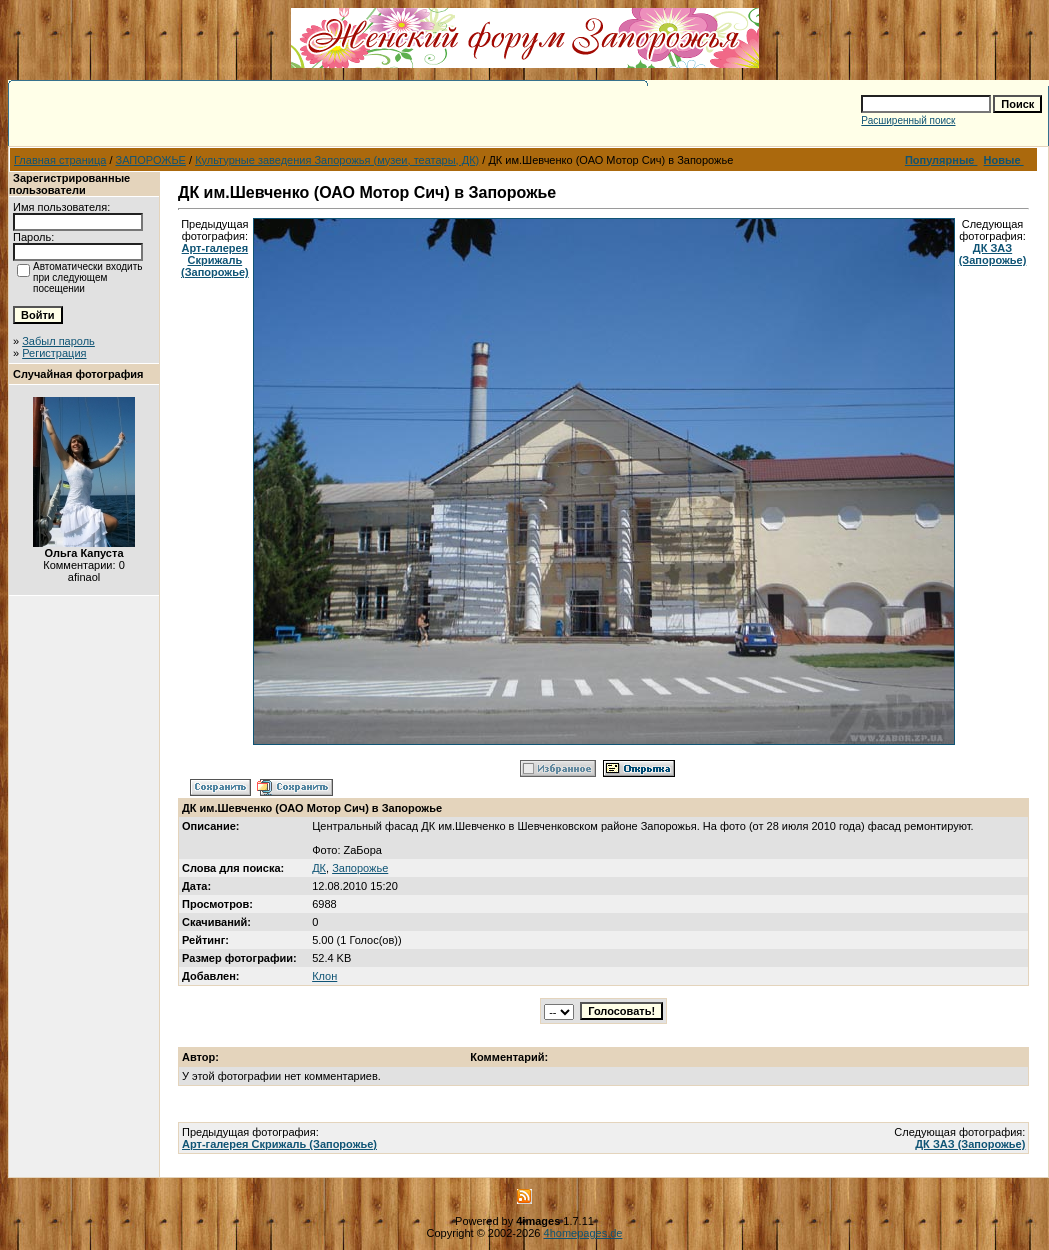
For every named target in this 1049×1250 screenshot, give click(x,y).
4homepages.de (583, 1233)
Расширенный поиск (908, 120)
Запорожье (360, 868)
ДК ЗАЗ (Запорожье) (993, 254)
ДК (319, 868)
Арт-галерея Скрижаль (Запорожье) (215, 260)
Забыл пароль (58, 341)
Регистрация (54, 353)
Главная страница (60, 160)
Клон (324, 976)
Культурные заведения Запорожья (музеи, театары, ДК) (337, 160)
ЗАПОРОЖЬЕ (151, 160)
